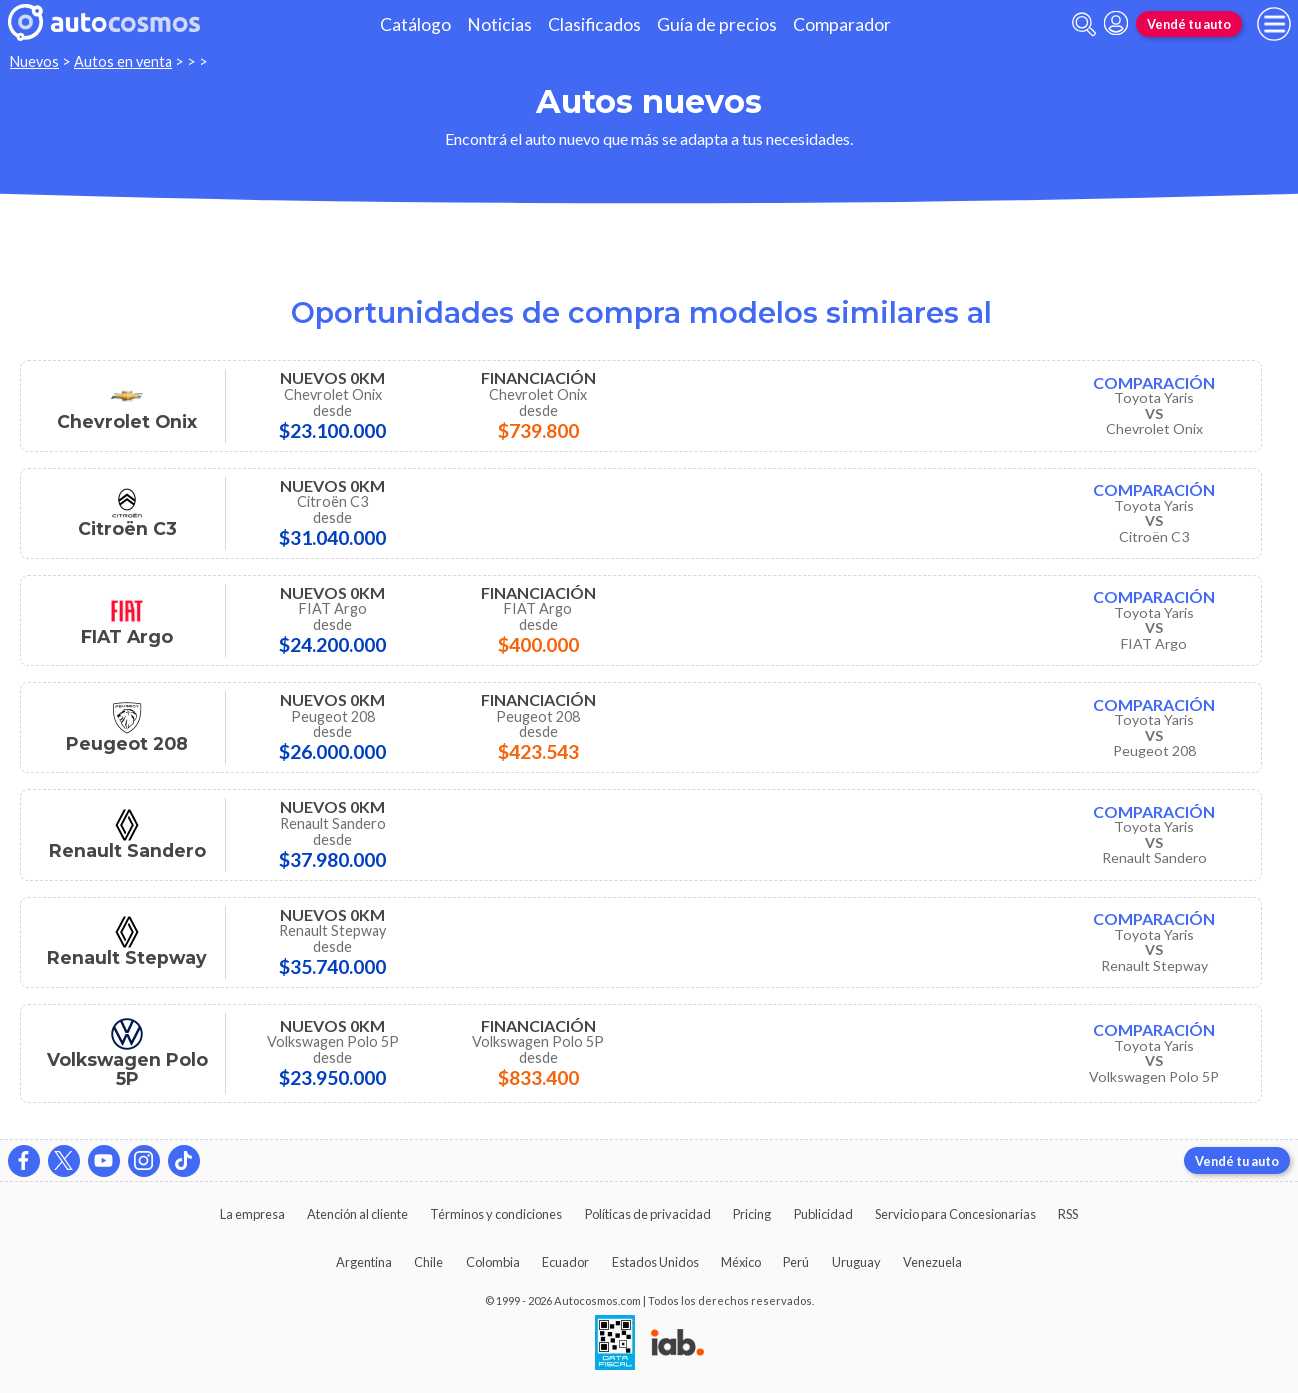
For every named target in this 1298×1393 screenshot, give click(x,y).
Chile (428, 1262)
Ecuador (565, 1262)
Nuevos (34, 61)
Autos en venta (123, 61)
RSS (1068, 1214)
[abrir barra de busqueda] (1084, 24)
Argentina (364, 1262)
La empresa (252, 1214)
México (741, 1262)
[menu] (1274, 24)
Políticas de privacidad (648, 1214)
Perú (796, 1262)
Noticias (499, 24)
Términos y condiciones (496, 1214)
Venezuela (932, 1262)
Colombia (493, 1262)
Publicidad (823, 1214)
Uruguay (856, 1262)
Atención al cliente (357, 1214)
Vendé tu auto (1189, 24)
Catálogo (415, 24)
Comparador (842, 24)
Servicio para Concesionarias (955, 1214)
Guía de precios (717, 24)
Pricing (752, 1214)
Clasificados (594, 24)
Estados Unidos (655, 1262)
